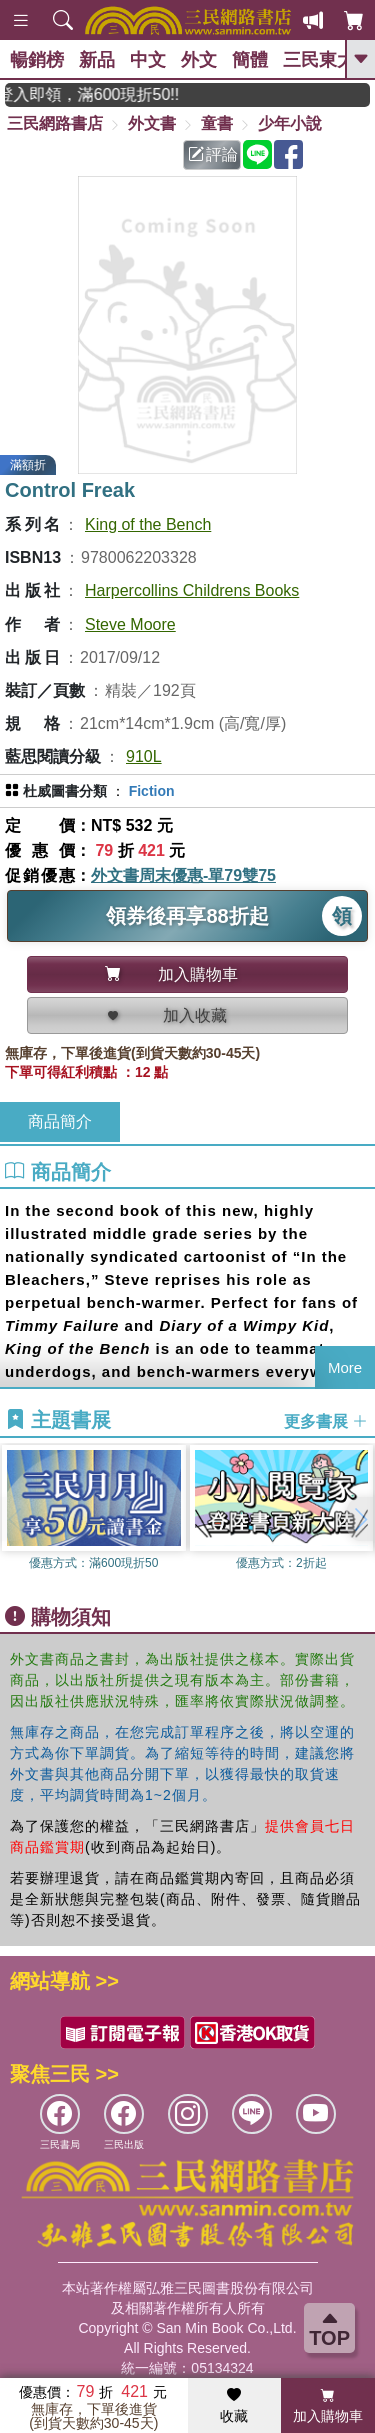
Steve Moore (130, 624)
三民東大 (319, 60)
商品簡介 (60, 1121)
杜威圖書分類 (65, 791)
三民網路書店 (55, 123)
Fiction (152, 791)
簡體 (250, 60)
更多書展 (326, 1421)
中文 (148, 60)
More (345, 1367)
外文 (199, 60)
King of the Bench (148, 524)
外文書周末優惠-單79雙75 (183, 875)
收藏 (234, 2406)
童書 (217, 123)
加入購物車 (328, 2406)
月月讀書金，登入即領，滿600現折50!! (107, 94)
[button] (360, 1519)
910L (144, 756)
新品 (97, 60)
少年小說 (290, 123)
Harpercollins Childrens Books (192, 590)
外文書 (152, 123)
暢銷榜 (37, 60)
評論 (213, 154)
